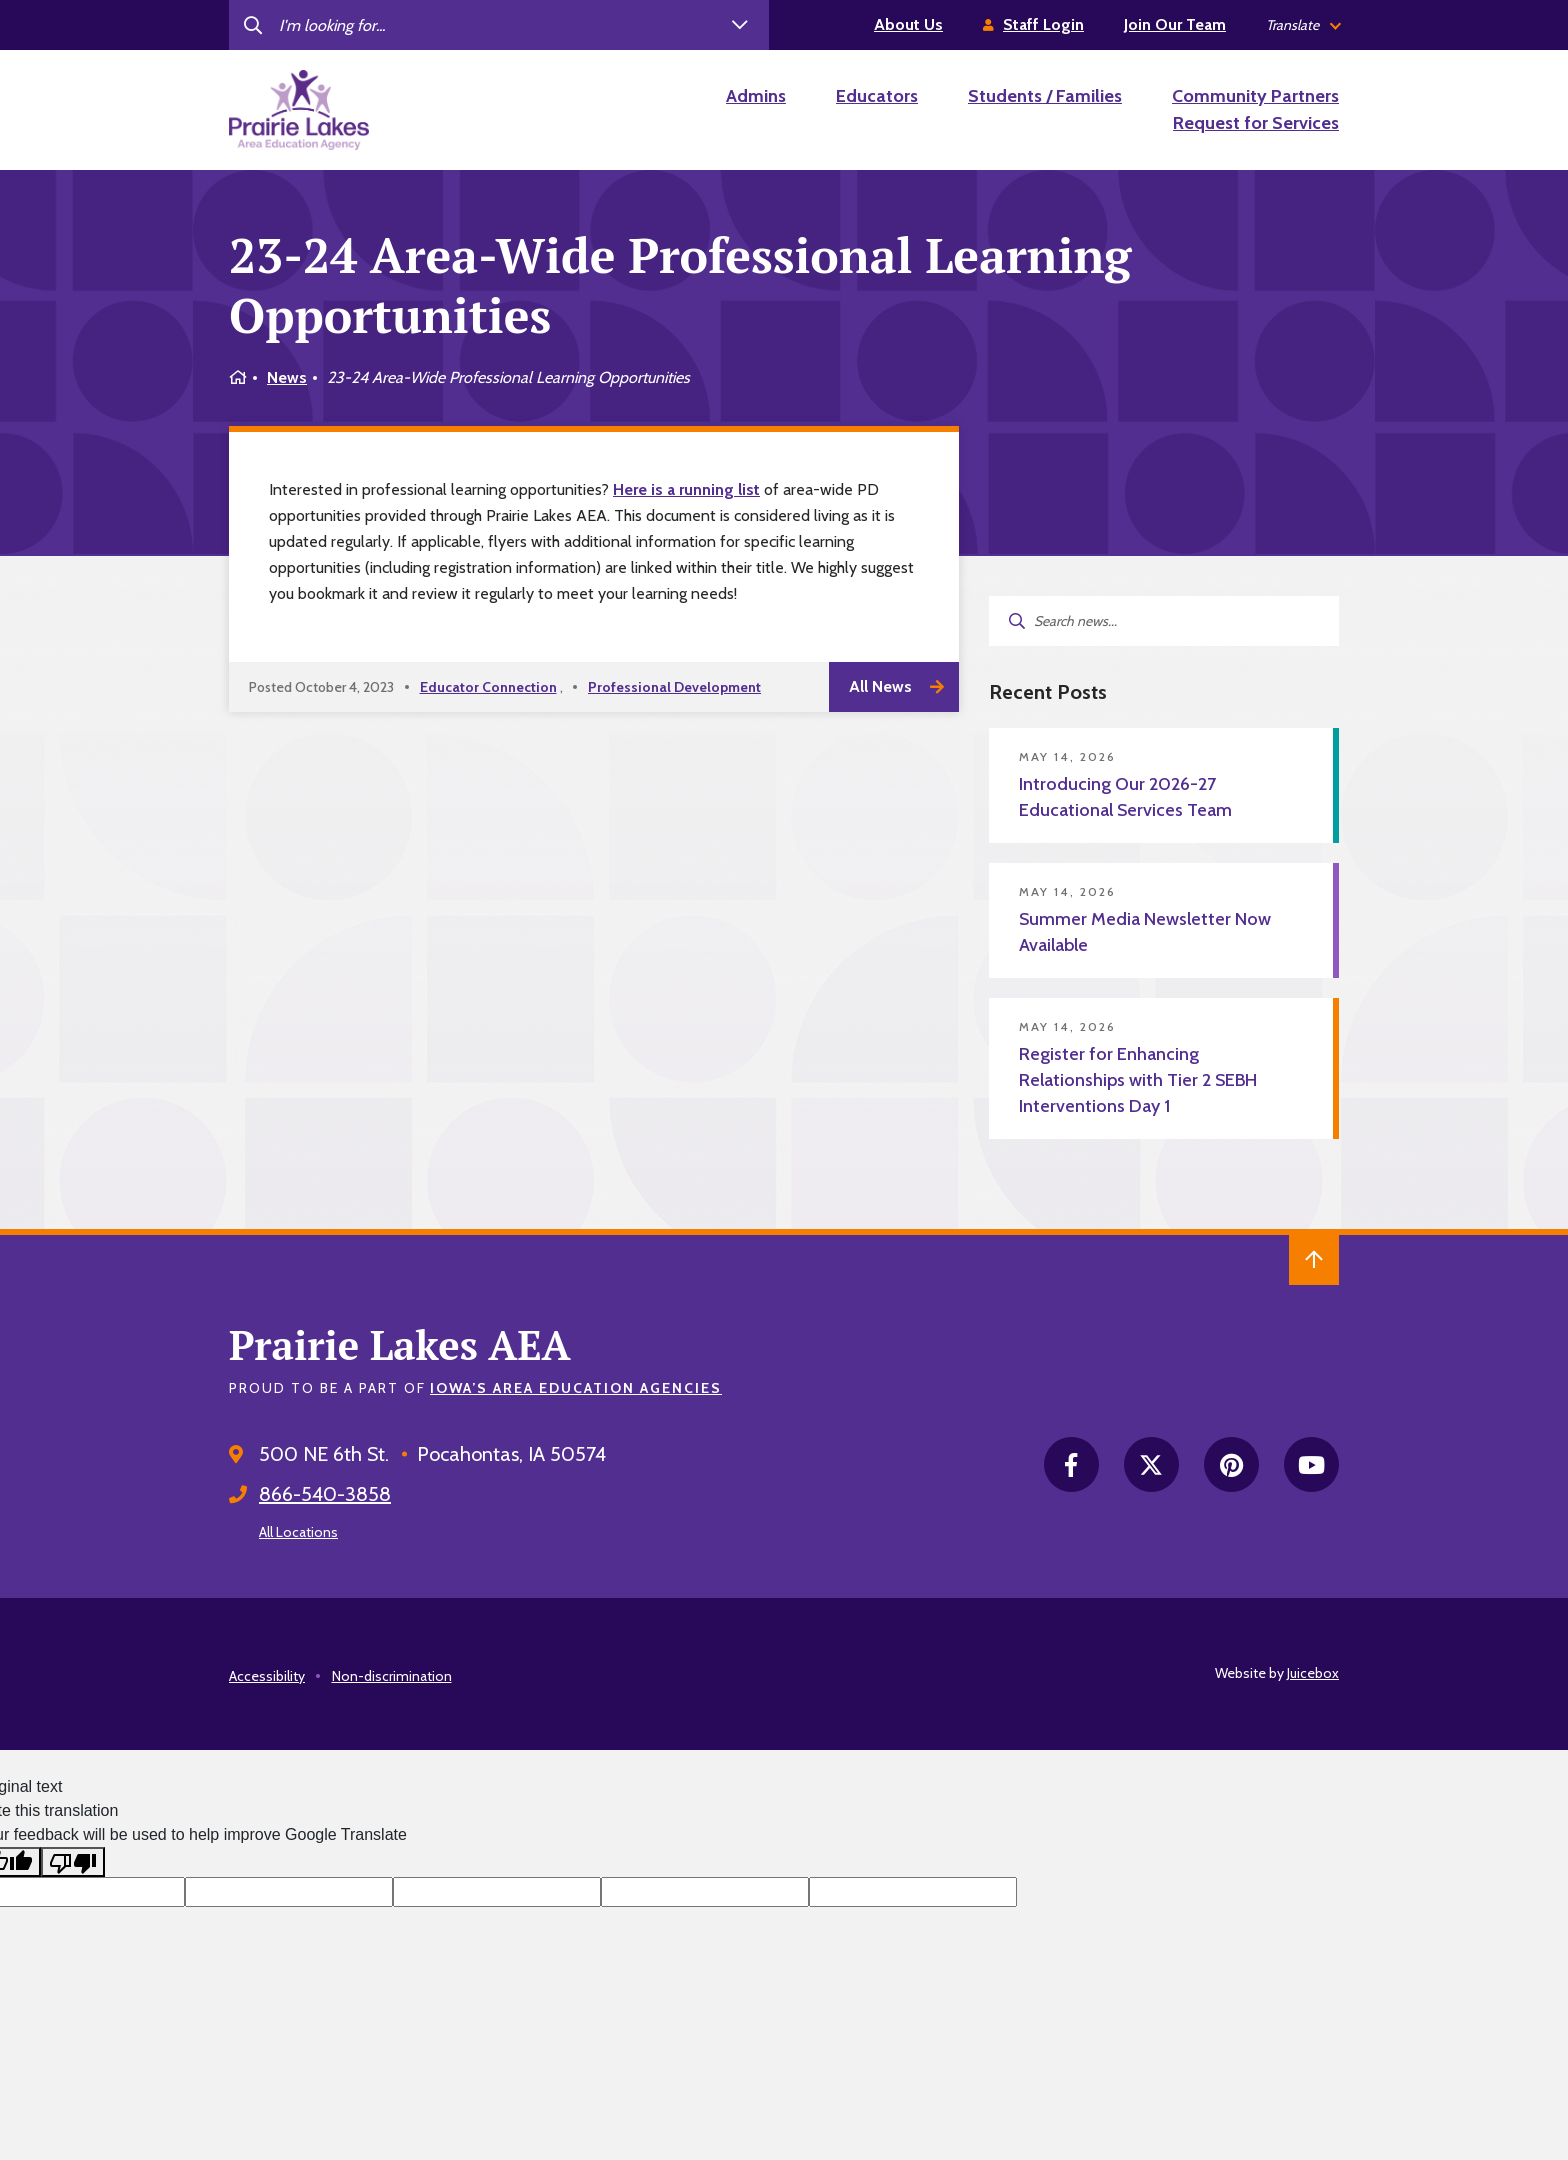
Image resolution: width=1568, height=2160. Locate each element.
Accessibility (267, 1676)
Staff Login (1043, 24)
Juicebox (1313, 1673)
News (287, 377)
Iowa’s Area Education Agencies (576, 1388)
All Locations (298, 1532)
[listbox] (1302, 25)
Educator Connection (488, 687)
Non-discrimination (392, 1676)
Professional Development (674, 687)
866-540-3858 (325, 1494)
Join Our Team (1175, 24)
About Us (908, 24)
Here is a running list (686, 489)
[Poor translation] (73, 1862)
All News (880, 686)
